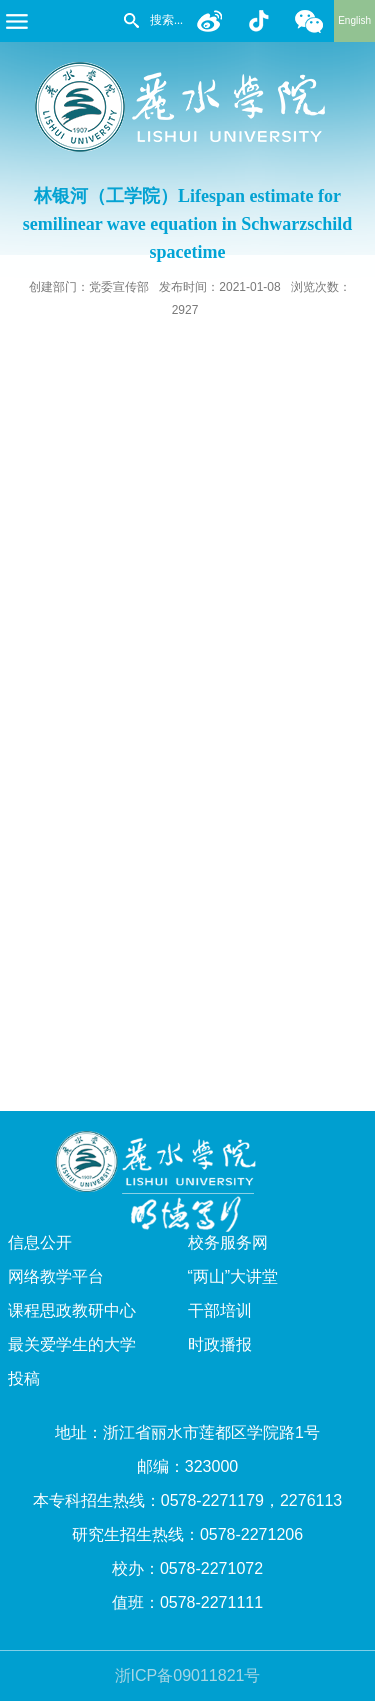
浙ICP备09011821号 (188, 1675)
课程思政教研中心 (72, 1310)
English (354, 20)
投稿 (24, 1378)
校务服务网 (228, 1242)
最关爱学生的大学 (72, 1344)
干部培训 (220, 1310)
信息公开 (40, 1242)
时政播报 (220, 1344)
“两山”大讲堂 (233, 1276)
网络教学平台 (56, 1276)
